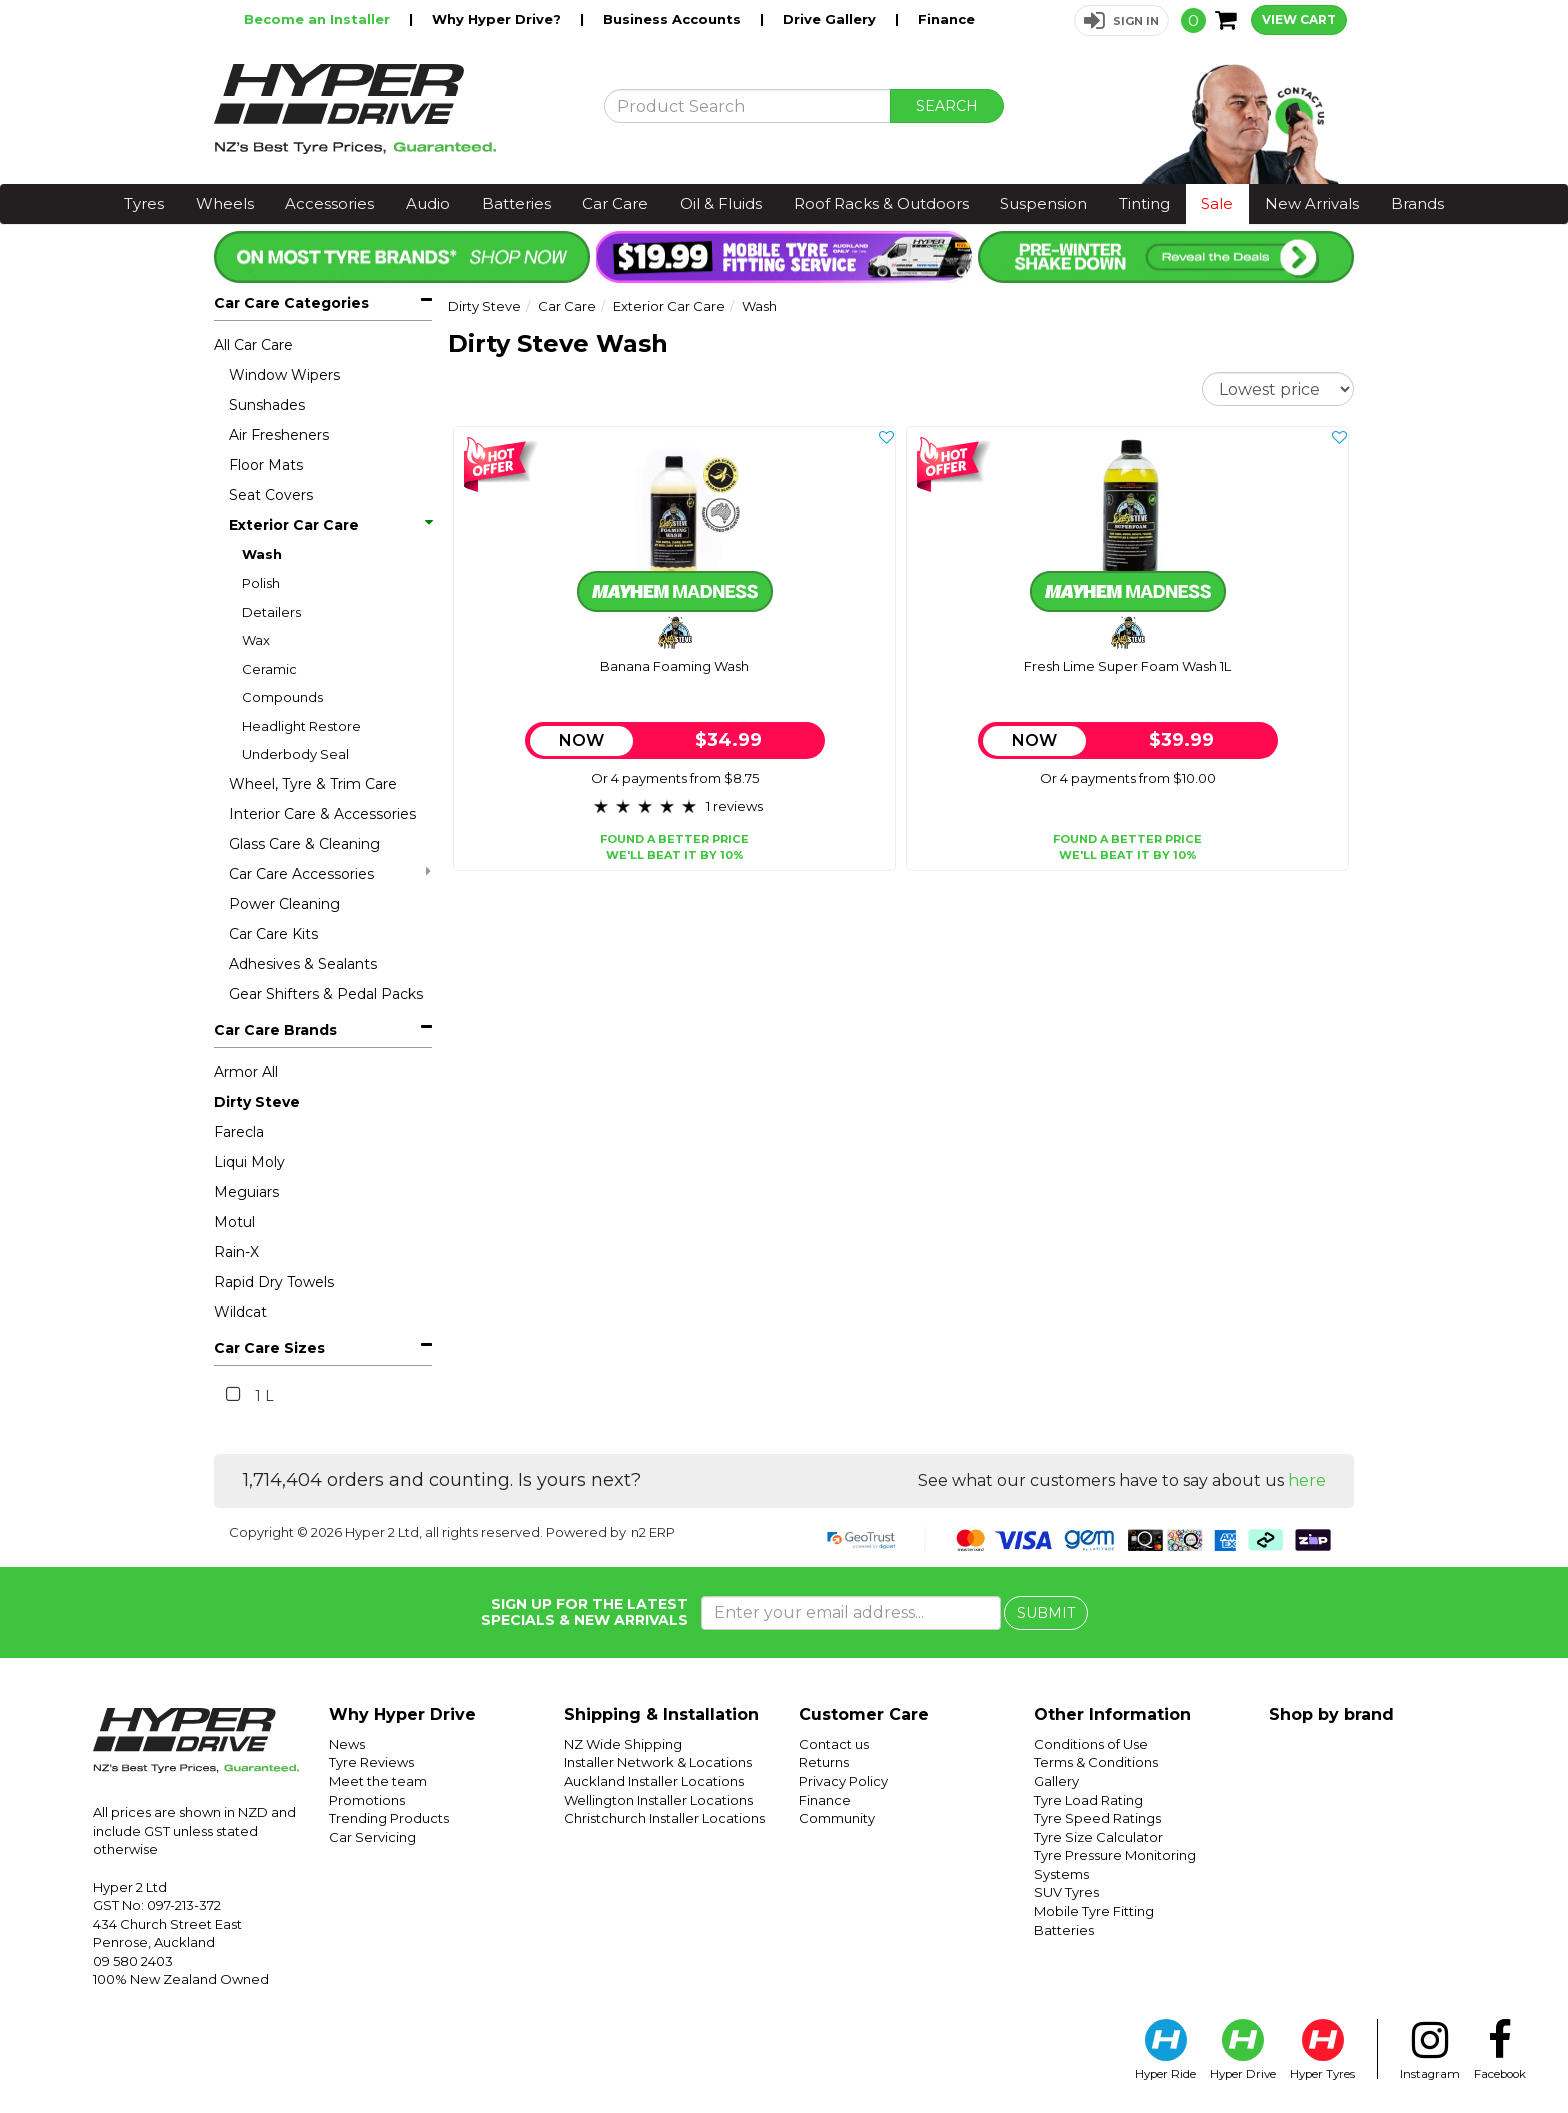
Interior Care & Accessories (322, 814)
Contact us (834, 1744)
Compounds (282, 697)
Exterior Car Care (330, 525)
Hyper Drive (1243, 2050)
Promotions (367, 1800)
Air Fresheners (279, 435)
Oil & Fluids (721, 203)
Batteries (516, 203)
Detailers (271, 612)
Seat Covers (271, 495)
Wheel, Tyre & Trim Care (313, 784)
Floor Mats (266, 465)
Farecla (239, 1132)
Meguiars (246, 1192)
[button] (1121, 20)
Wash (262, 554)
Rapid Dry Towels (274, 1282)
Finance (946, 19)
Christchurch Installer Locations (664, 1818)
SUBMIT (1046, 1613)
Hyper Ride (1165, 2050)
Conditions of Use (1091, 1744)
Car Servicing (372, 1837)
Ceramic (269, 669)
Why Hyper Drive (402, 1714)
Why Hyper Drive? (498, 19)
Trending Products (389, 1818)
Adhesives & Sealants (303, 964)
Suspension (1043, 203)
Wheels (225, 203)
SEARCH (947, 106)
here (1307, 1480)
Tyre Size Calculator (1098, 1837)
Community (837, 1818)
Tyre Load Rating (1088, 1800)
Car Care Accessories (330, 873)
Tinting (1144, 203)
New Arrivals (1312, 203)
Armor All (246, 1072)
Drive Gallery (831, 19)
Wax (256, 640)
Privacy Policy (843, 1781)
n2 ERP (653, 1532)
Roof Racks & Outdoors (881, 203)
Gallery (1056, 1781)
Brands (1417, 203)
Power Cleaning (284, 904)
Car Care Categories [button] (291, 303)
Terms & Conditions (1096, 1762)
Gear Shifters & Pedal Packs (326, 994)
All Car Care (253, 345)
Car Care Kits (273, 934)
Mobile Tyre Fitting (1094, 1911)
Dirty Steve (257, 1102)
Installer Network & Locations (658, 1762)
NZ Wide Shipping (623, 1744)
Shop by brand (1331, 1714)
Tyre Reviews (371, 1762)
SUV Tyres (1066, 1892)
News (347, 1744)
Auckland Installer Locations (654, 1781)
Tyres (144, 203)
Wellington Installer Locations (658, 1800)
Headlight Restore (301, 726)
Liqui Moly (249, 1162)
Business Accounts (674, 19)
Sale (1217, 203)
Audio (428, 203)
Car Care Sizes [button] (269, 1348)
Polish (261, 583)
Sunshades (267, 405)
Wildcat (240, 1312)
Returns (824, 1762)
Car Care (615, 203)
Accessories (329, 203)
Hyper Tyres (1322, 2050)
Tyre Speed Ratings (1097, 1818)
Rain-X (236, 1252)
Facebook (1500, 2050)
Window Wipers (284, 375)
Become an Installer (319, 19)
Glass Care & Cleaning (304, 844)
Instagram (1430, 2050)
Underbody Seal (295, 754)
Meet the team (378, 1781)
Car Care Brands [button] (275, 1030)
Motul (234, 1222)
